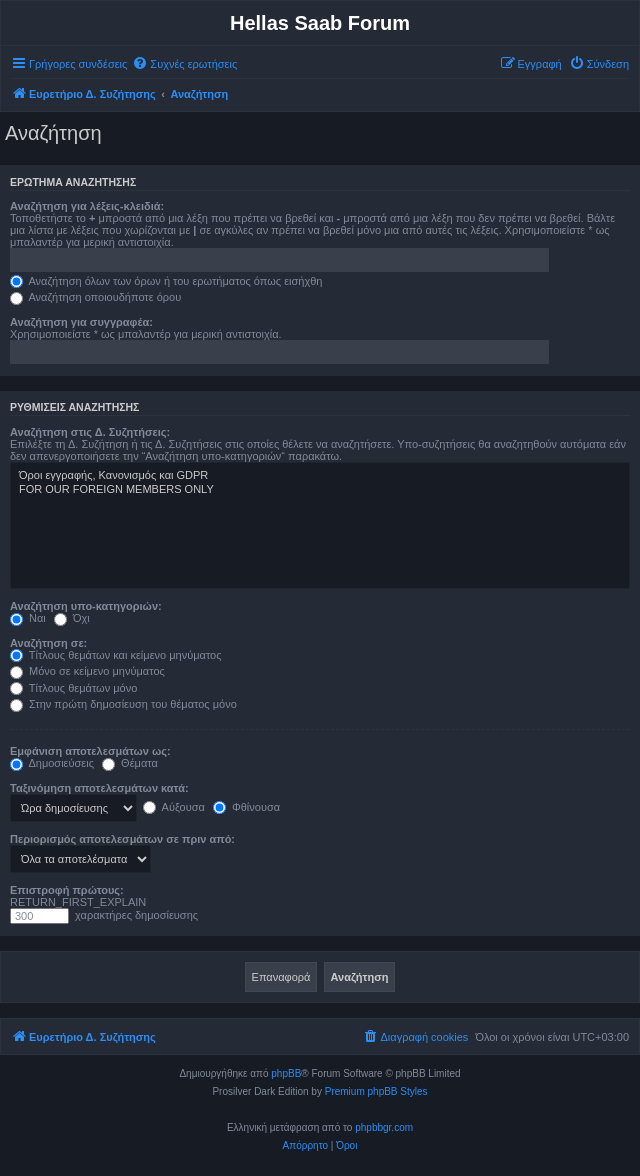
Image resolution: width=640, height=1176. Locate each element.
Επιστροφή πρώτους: (67, 890)
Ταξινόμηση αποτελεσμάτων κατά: (99, 788)
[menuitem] (184, 64)
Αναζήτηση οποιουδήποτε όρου (95, 297)
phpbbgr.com (384, 1127)
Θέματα (130, 763)
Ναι (28, 618)
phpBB (286, 1073)
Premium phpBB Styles (376, 1091)
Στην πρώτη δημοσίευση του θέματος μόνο (123, 704)
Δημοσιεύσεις (52, 763)
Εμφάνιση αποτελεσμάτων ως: (90, 751)
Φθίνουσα (246, 807)
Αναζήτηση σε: (48, 643)
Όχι (72, 618)
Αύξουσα (174, 807)
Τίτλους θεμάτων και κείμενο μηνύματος (116, 655)
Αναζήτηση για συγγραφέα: (81, 322)
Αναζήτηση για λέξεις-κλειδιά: (87, 206)
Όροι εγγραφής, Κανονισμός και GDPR (320, 476)
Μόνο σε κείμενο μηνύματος (87, 671)
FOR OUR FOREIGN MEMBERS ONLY (320, 490)
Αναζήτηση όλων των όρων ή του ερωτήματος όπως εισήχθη (166, 281)
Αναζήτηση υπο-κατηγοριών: (86, 606)
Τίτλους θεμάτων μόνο (73, 688)
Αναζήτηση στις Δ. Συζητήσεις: (90, 432)
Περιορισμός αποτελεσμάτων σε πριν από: (122, 839)
